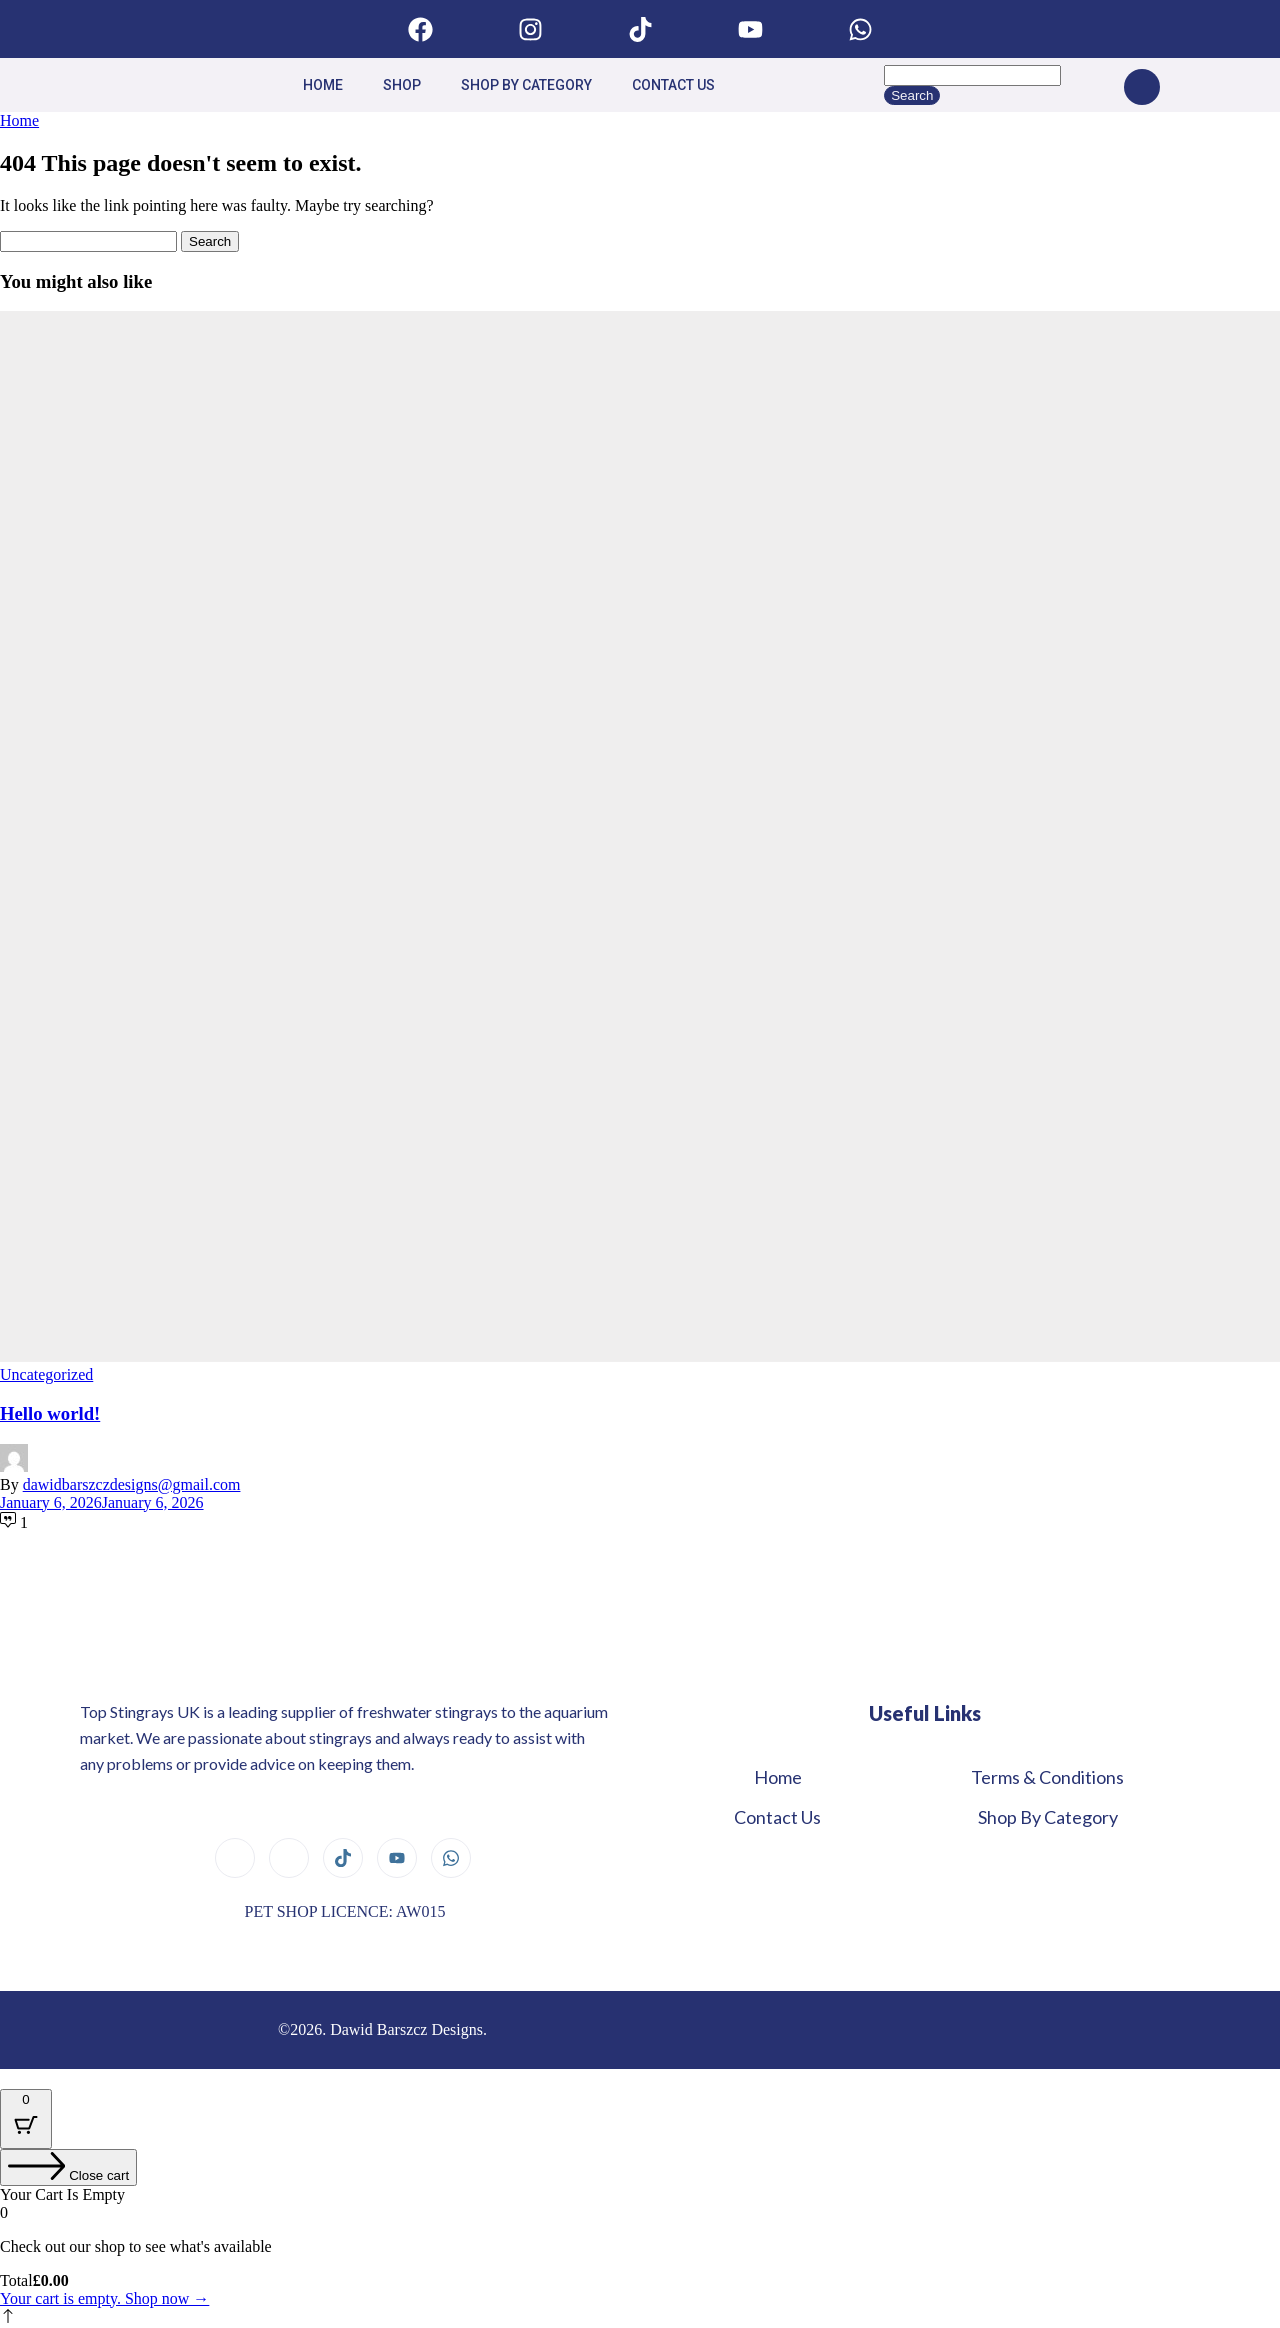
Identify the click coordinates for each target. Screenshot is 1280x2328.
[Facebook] (235, 1858)
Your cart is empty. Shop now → (104, 2298)
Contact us (673, 85)
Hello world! (50, 1413)
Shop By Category (526, 85)
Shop (402, 85)
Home (323, 85)
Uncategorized (46, 1374)
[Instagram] (289, 1858)
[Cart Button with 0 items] (26, 2119)
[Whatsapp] (451, 1858)
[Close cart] (68, 2167)
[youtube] (397, 1858)
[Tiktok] (343, 1858)
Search (912, 95)
